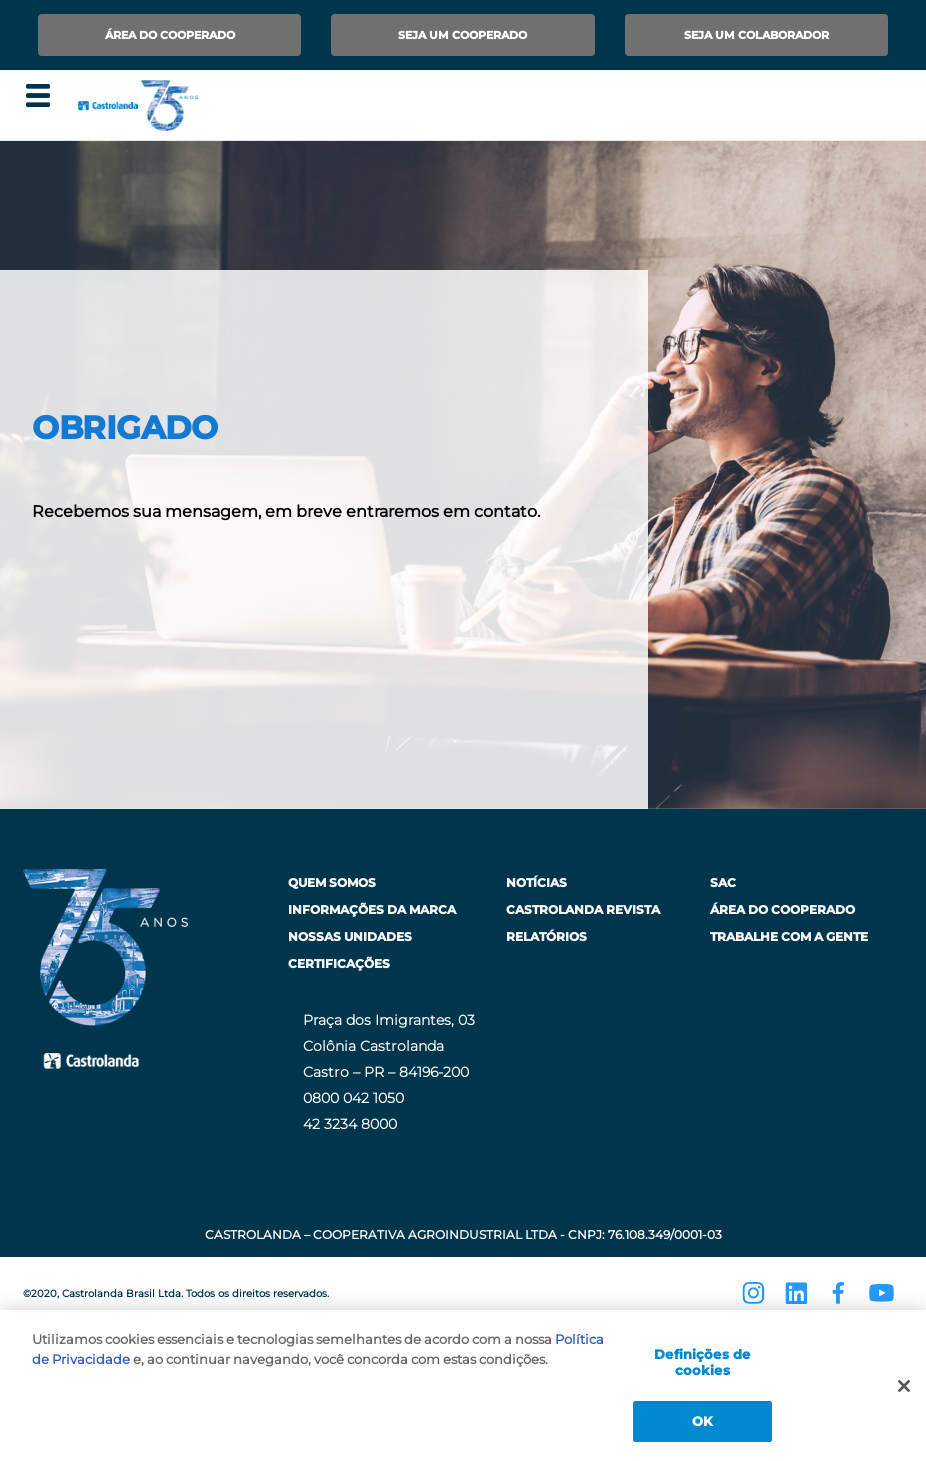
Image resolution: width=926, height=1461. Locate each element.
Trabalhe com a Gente (789, 936)
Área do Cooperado (170, 35)
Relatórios (546, 936)
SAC (723, 882)
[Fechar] (904, 1394)
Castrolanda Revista (583, 909)
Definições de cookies (702, 1370)
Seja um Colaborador (756, 35)
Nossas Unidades (350, 936)
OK (702, 1429)
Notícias (536, 882)
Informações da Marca (372, 909)
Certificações (339, 963)
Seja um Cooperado (462, 35)
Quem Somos (332, 882)
